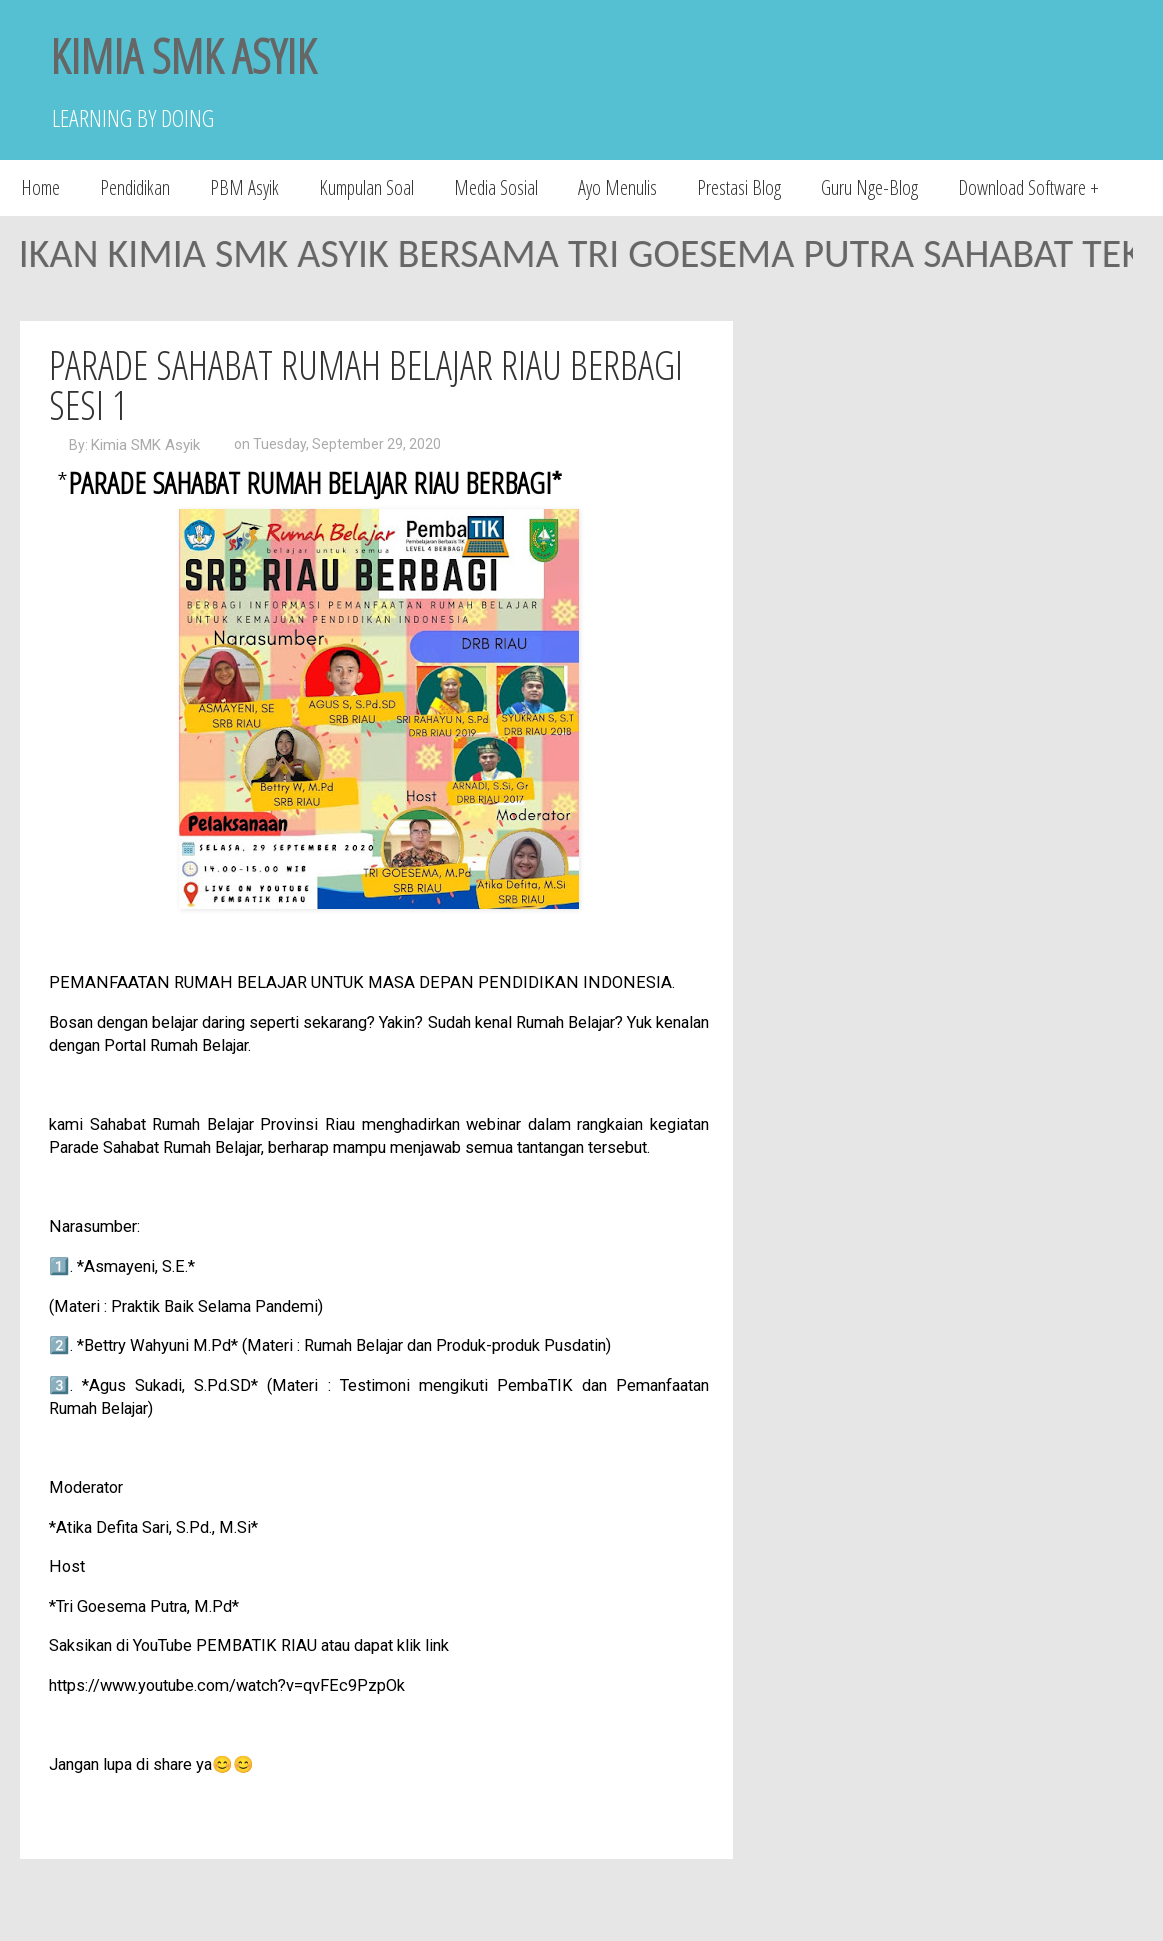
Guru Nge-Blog (869, 187)
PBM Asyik (244, 187)
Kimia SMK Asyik (145, 445)
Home (40, 187)
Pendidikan (135, 187)
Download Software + (1028, 187)
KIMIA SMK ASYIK (183, 55)
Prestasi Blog (739, 187)
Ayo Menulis (617, 187)
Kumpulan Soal (366, 187)
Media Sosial (496, 187)
